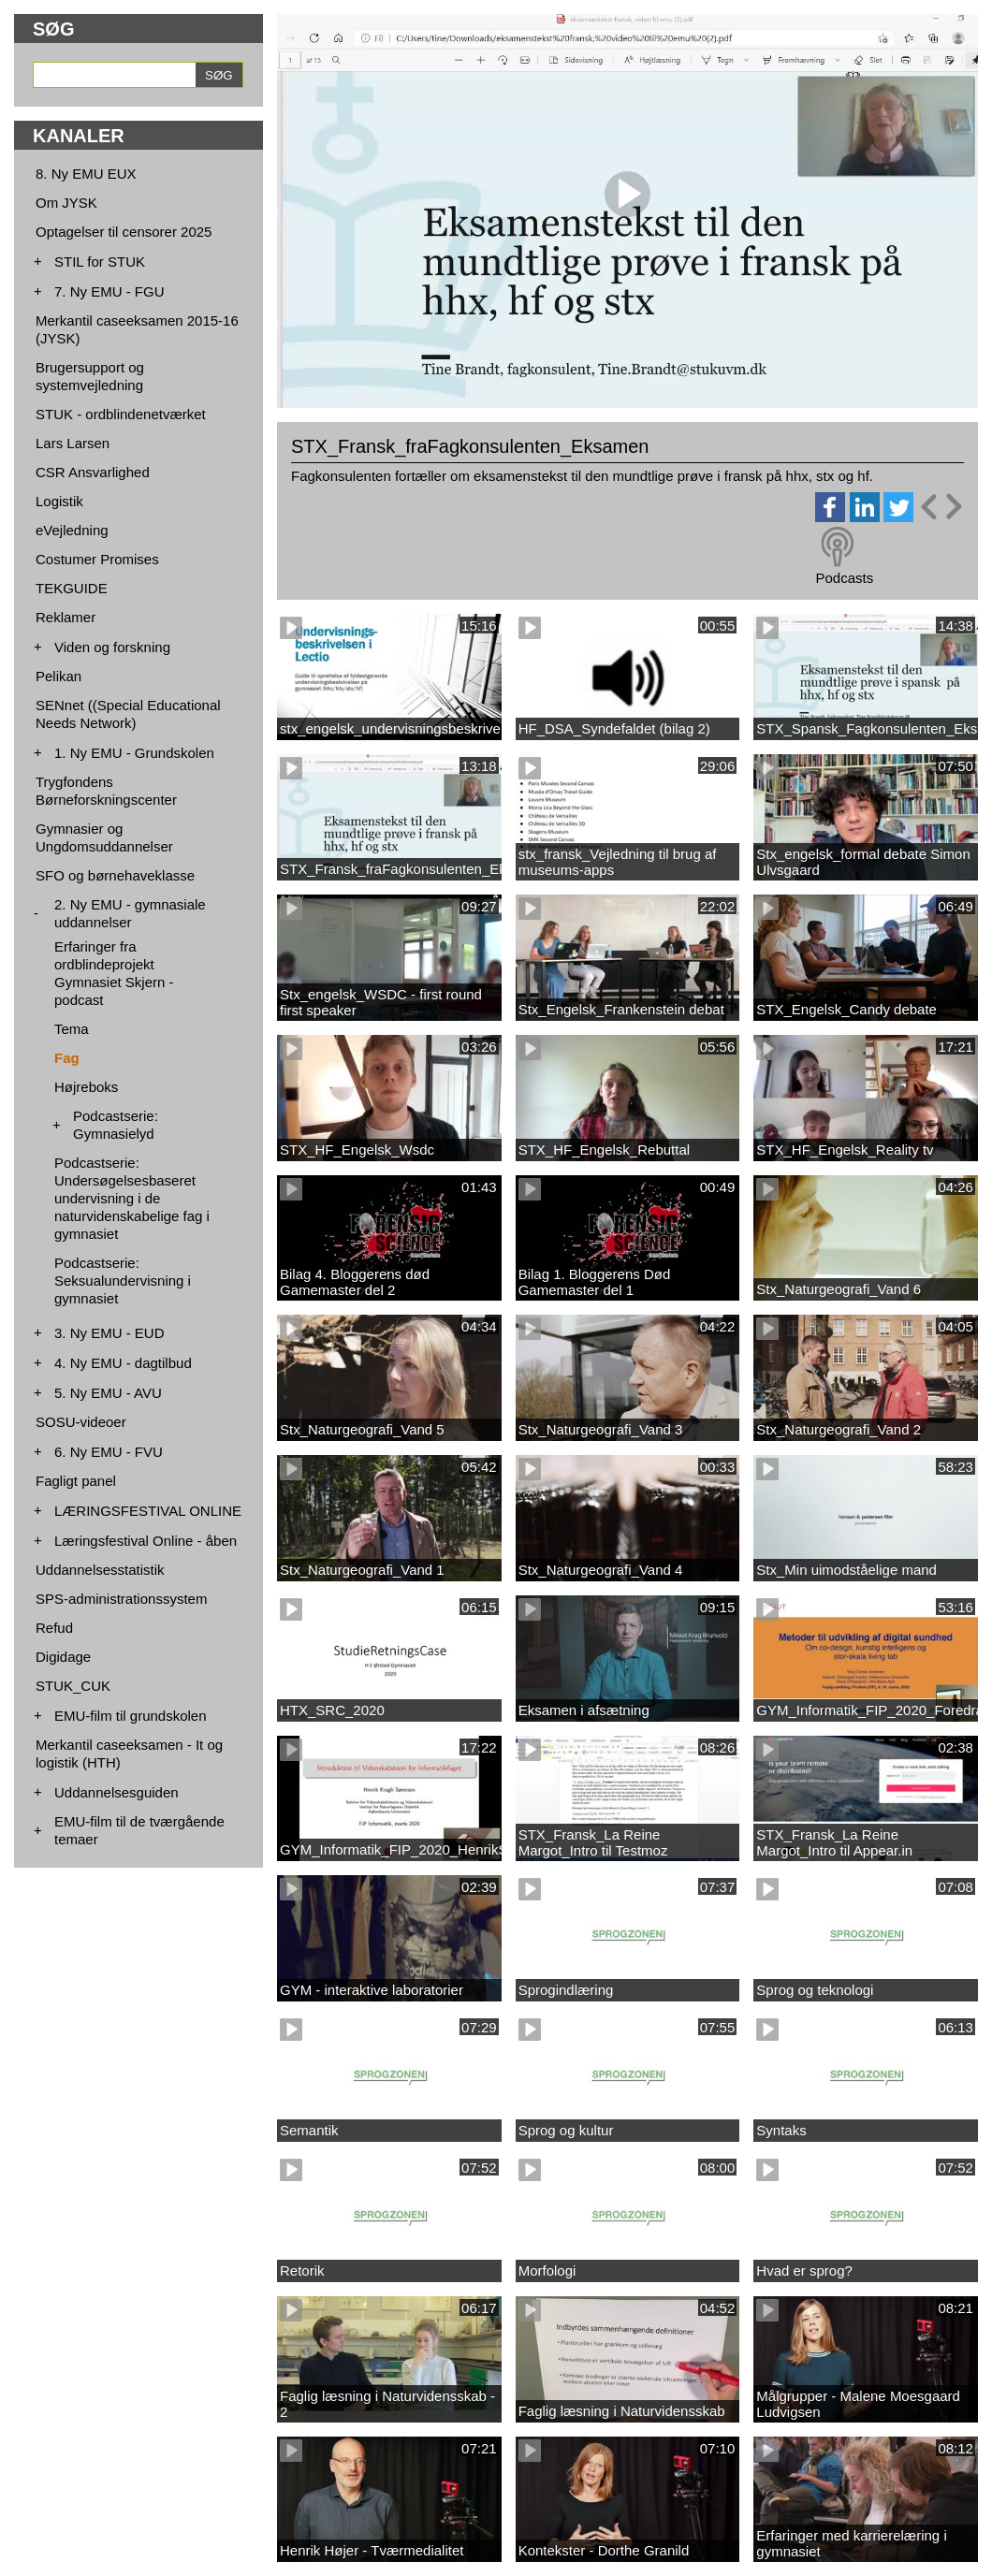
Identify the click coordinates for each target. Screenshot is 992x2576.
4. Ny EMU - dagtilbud (123, 1363)
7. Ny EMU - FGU (109, 291)
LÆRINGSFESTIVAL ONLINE (147, 1511)
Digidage (63, 1657)
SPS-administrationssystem (121, 1599)
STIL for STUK (99, 261)
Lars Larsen (72, 443)
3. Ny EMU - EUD (109, 1333)
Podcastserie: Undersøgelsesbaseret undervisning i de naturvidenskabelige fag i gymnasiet (132, 1198)
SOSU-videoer (81, 1422)
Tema (71, 1029)
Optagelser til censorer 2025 (124, 232)
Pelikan (58, 676)
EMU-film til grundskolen (130, 1716)
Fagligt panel (76, 1481)
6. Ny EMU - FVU (108, 1452)
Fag (67, 1058)
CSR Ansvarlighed (93, 472)
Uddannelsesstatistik (100, 1570)
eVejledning (72, 530)
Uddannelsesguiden (116, 1792)
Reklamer (65, 617)
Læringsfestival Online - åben (145, 1541)
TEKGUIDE (72, 588)
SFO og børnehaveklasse (115, 875)
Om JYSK (66, 203)
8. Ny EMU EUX (86, 174)
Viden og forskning (112, 647)
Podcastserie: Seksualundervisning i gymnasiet (122, 1280)
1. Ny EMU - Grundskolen (134, 753)
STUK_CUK (73, 1686)
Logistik (59, 501)
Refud (54, 1628)
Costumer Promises (97, 559)
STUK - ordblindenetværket (121, 414)
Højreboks (86, 1087)
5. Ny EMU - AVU (108, 1393)
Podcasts (844, 578)
